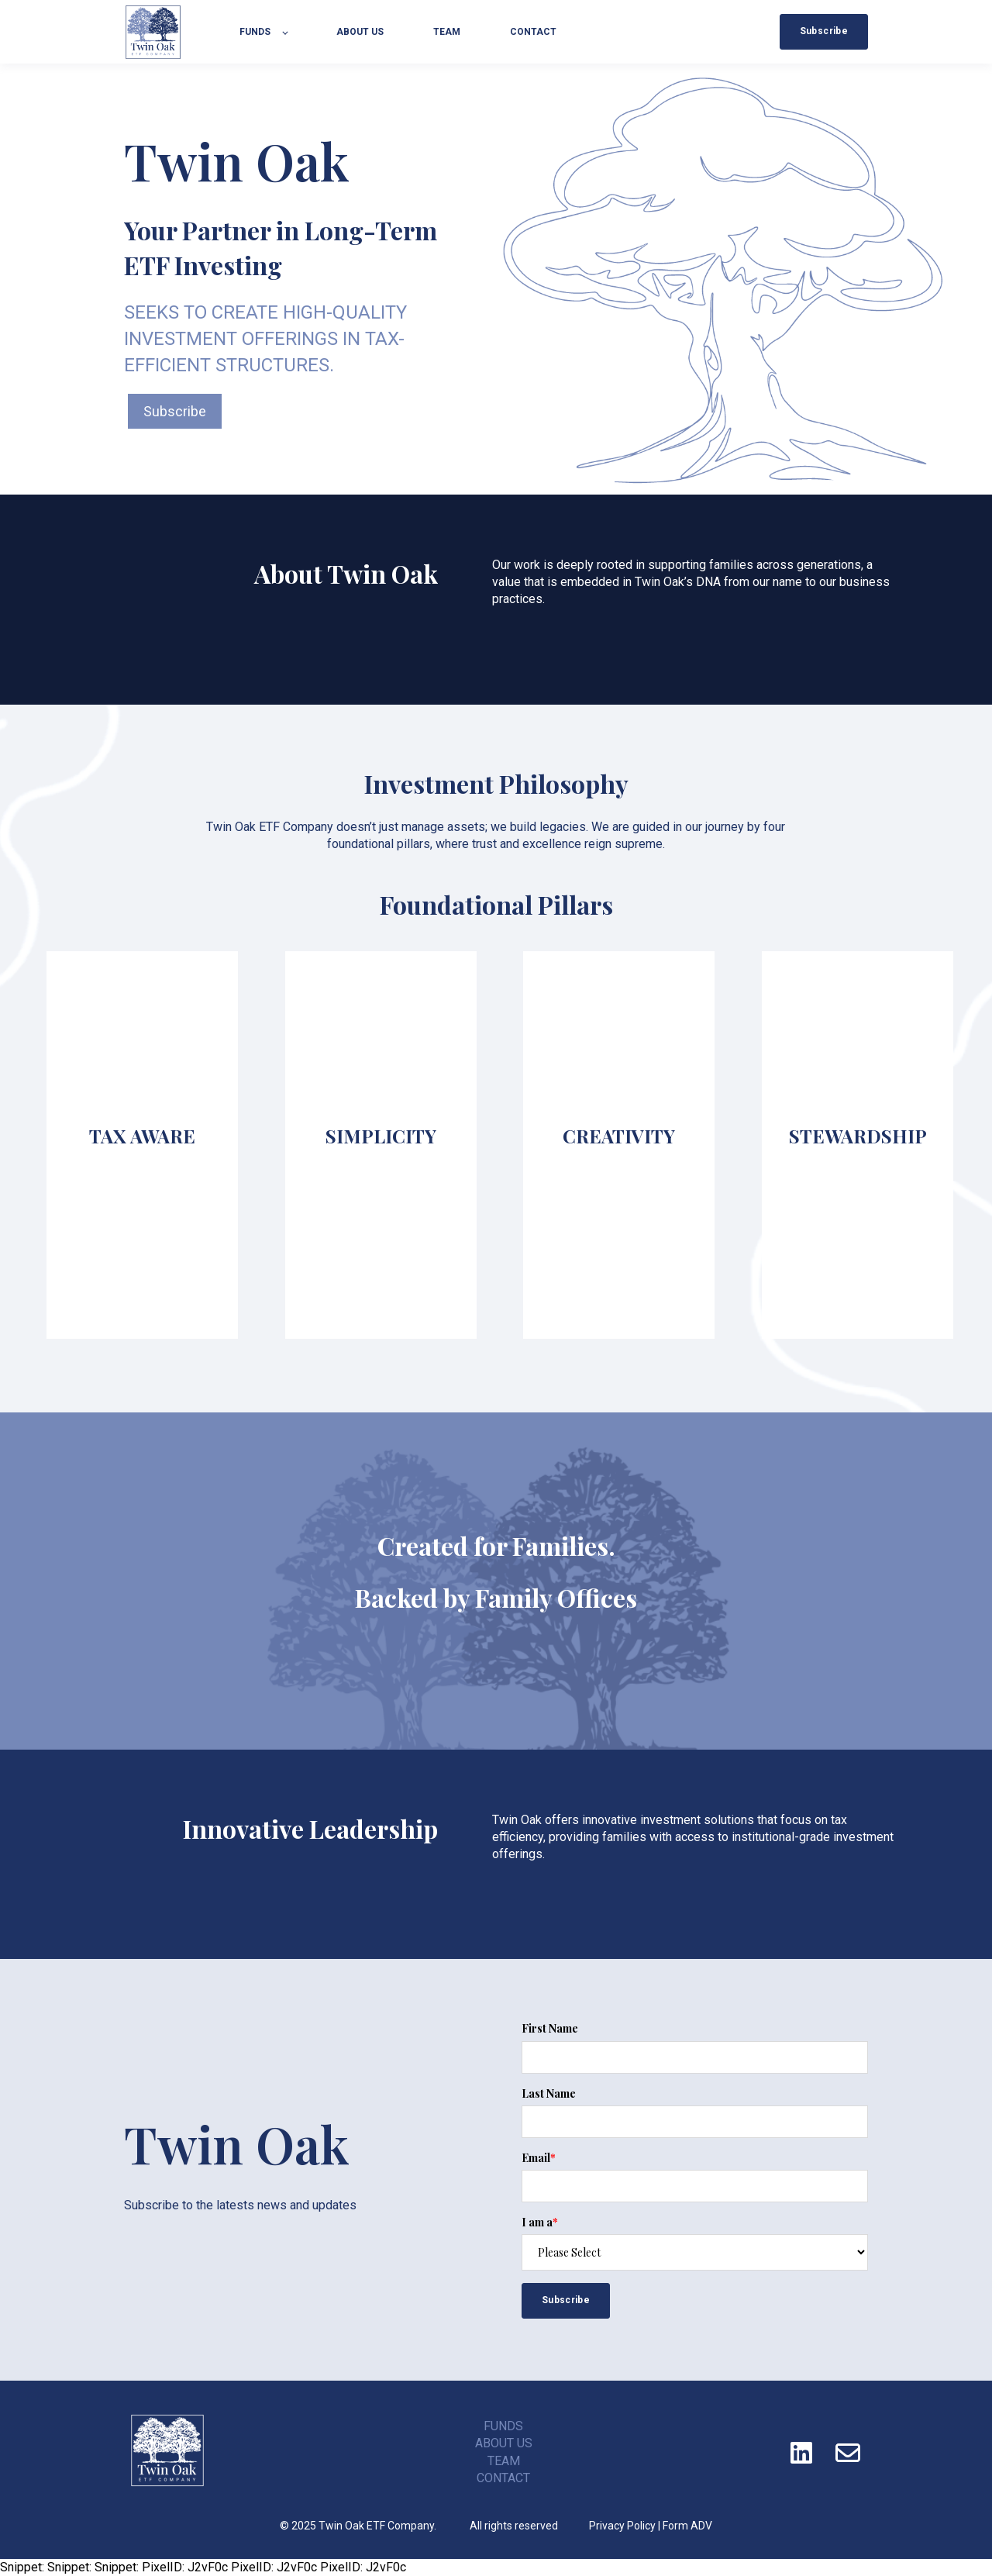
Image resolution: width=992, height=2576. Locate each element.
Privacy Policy (622, 2525)
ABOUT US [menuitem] (503, 2443)
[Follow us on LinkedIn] (801, 2452)
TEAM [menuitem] (503, 2461)
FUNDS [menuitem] (503, 2426)
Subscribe (174, 411)
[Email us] (847, 2452)
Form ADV (687, 2525)
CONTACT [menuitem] (503, 2478)
